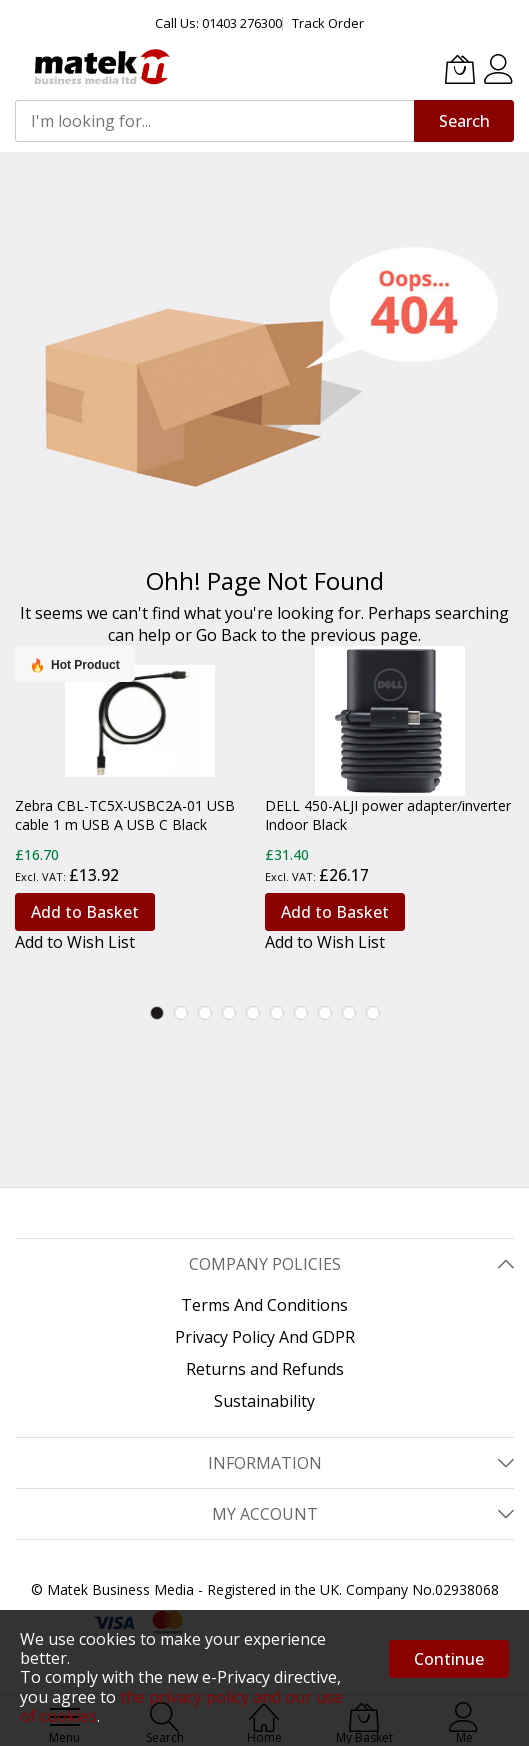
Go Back (226, 635)
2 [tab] (181, 1013)
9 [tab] (349, 1013)
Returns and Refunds (265, 1369)
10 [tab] (373, 1013)
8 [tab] (325, 1013)
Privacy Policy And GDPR (265, 1337)
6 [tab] (277, 1013)
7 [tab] (301, 1013)
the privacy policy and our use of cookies (181, 1706)
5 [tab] (253, 1013)
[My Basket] (460, 69)
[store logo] (100, 67)
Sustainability (264, 1401)
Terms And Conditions (264, 1305)
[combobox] (214, 121)
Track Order (328, 23)
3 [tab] (205, 1013)
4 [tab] (229, 1013)
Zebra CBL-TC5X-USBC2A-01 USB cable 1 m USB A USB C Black (125, 815)
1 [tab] (157, 1013)
